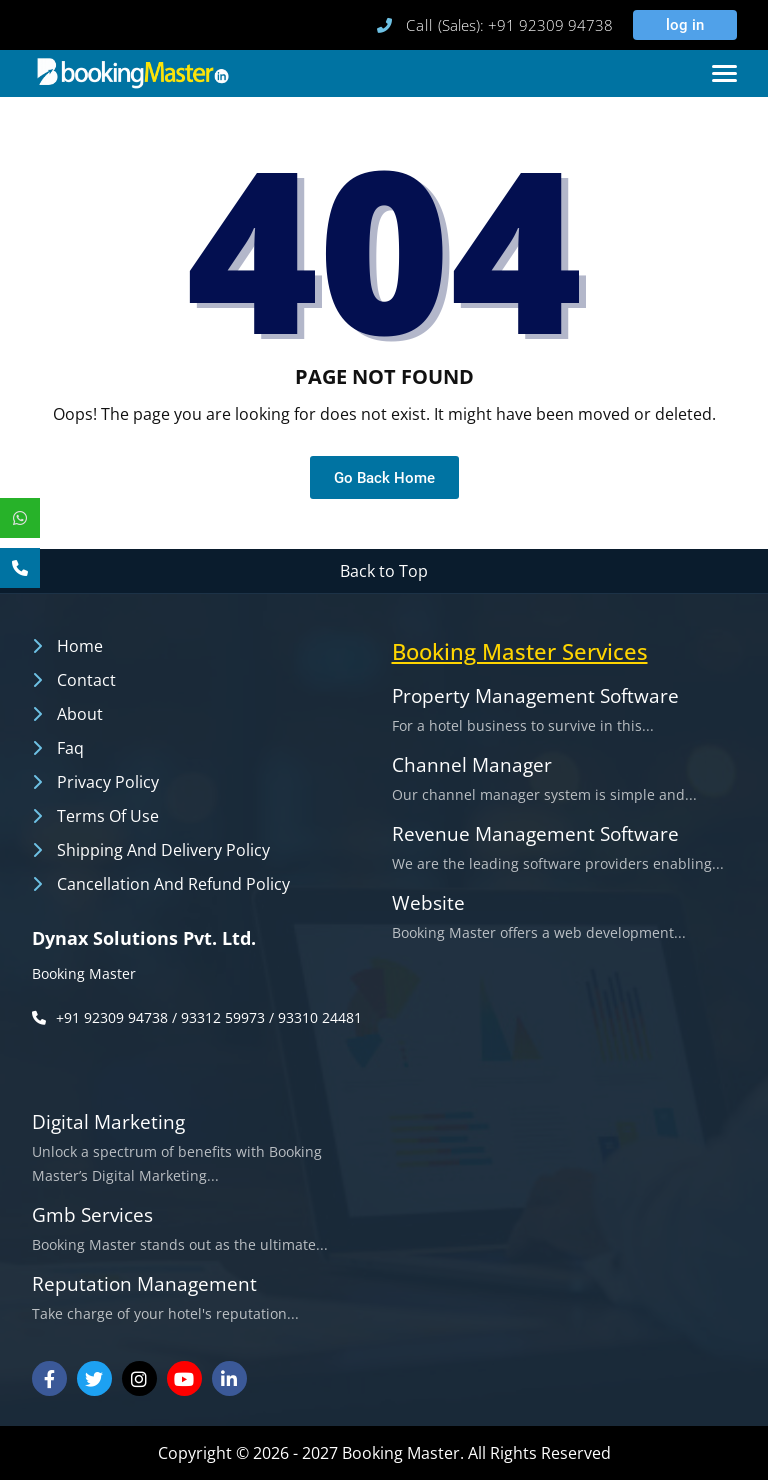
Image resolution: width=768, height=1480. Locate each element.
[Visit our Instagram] (139, 1378)
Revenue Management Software (535, 834)
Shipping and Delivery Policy (163, 850)
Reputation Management (144, 1284)
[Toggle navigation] (724, 73)
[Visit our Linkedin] (229, 1378)
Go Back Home (384, 478)
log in (682, 25)
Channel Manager (472, 765)
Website (428, 903)
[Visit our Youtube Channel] (184, 1378)
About (80, 714)
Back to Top (384, 571)
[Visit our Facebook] (49, 1378)
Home (80, 646)
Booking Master (84, 973)
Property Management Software (535, 696)
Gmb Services (92, 1215)
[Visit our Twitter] (94, 1378)
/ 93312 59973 (218, 1017)
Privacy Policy (108, 782)
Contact (86, 680)
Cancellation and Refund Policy (173, 884)
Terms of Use (108, 816)
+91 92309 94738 (112, 1017)
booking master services (520, 651)
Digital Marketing (108, 1122)
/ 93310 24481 (315, 1017)
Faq (70, 748)
